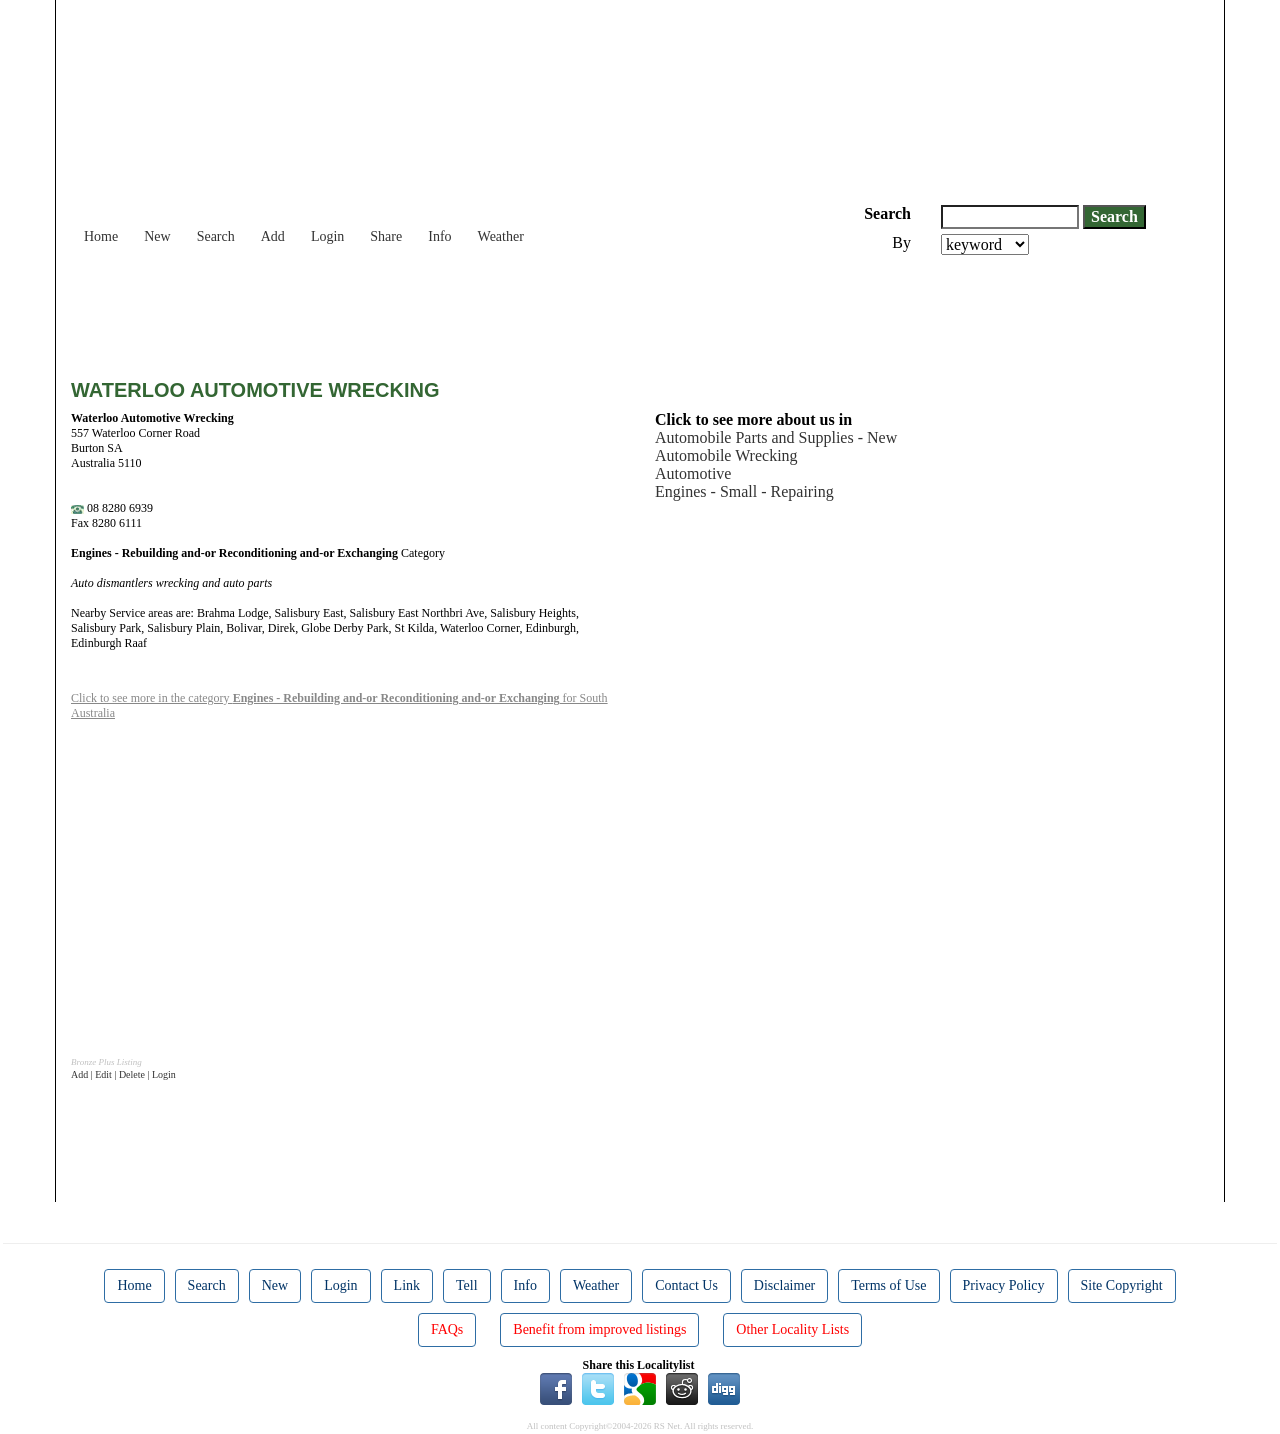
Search (216, 236)
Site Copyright (1122, 1285)
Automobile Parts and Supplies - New (776, 437)
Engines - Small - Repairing (744, 491)
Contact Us (686, 1285)
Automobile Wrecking (726, 455)
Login (327, 236)
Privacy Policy (1004, 1285)
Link (407, 1285)
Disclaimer (784, 1285)
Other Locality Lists (792, 1329)
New (157, 236)
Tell (467, 1285)
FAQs (447, 1329)
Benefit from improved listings (599, 1329)
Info (439, 236)
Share (386, 236)
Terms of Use (888, 1285)
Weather (501, 236)
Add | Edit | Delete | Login (123, 1074)
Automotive (693, 473)
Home (101, 236)
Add (273, 236)
